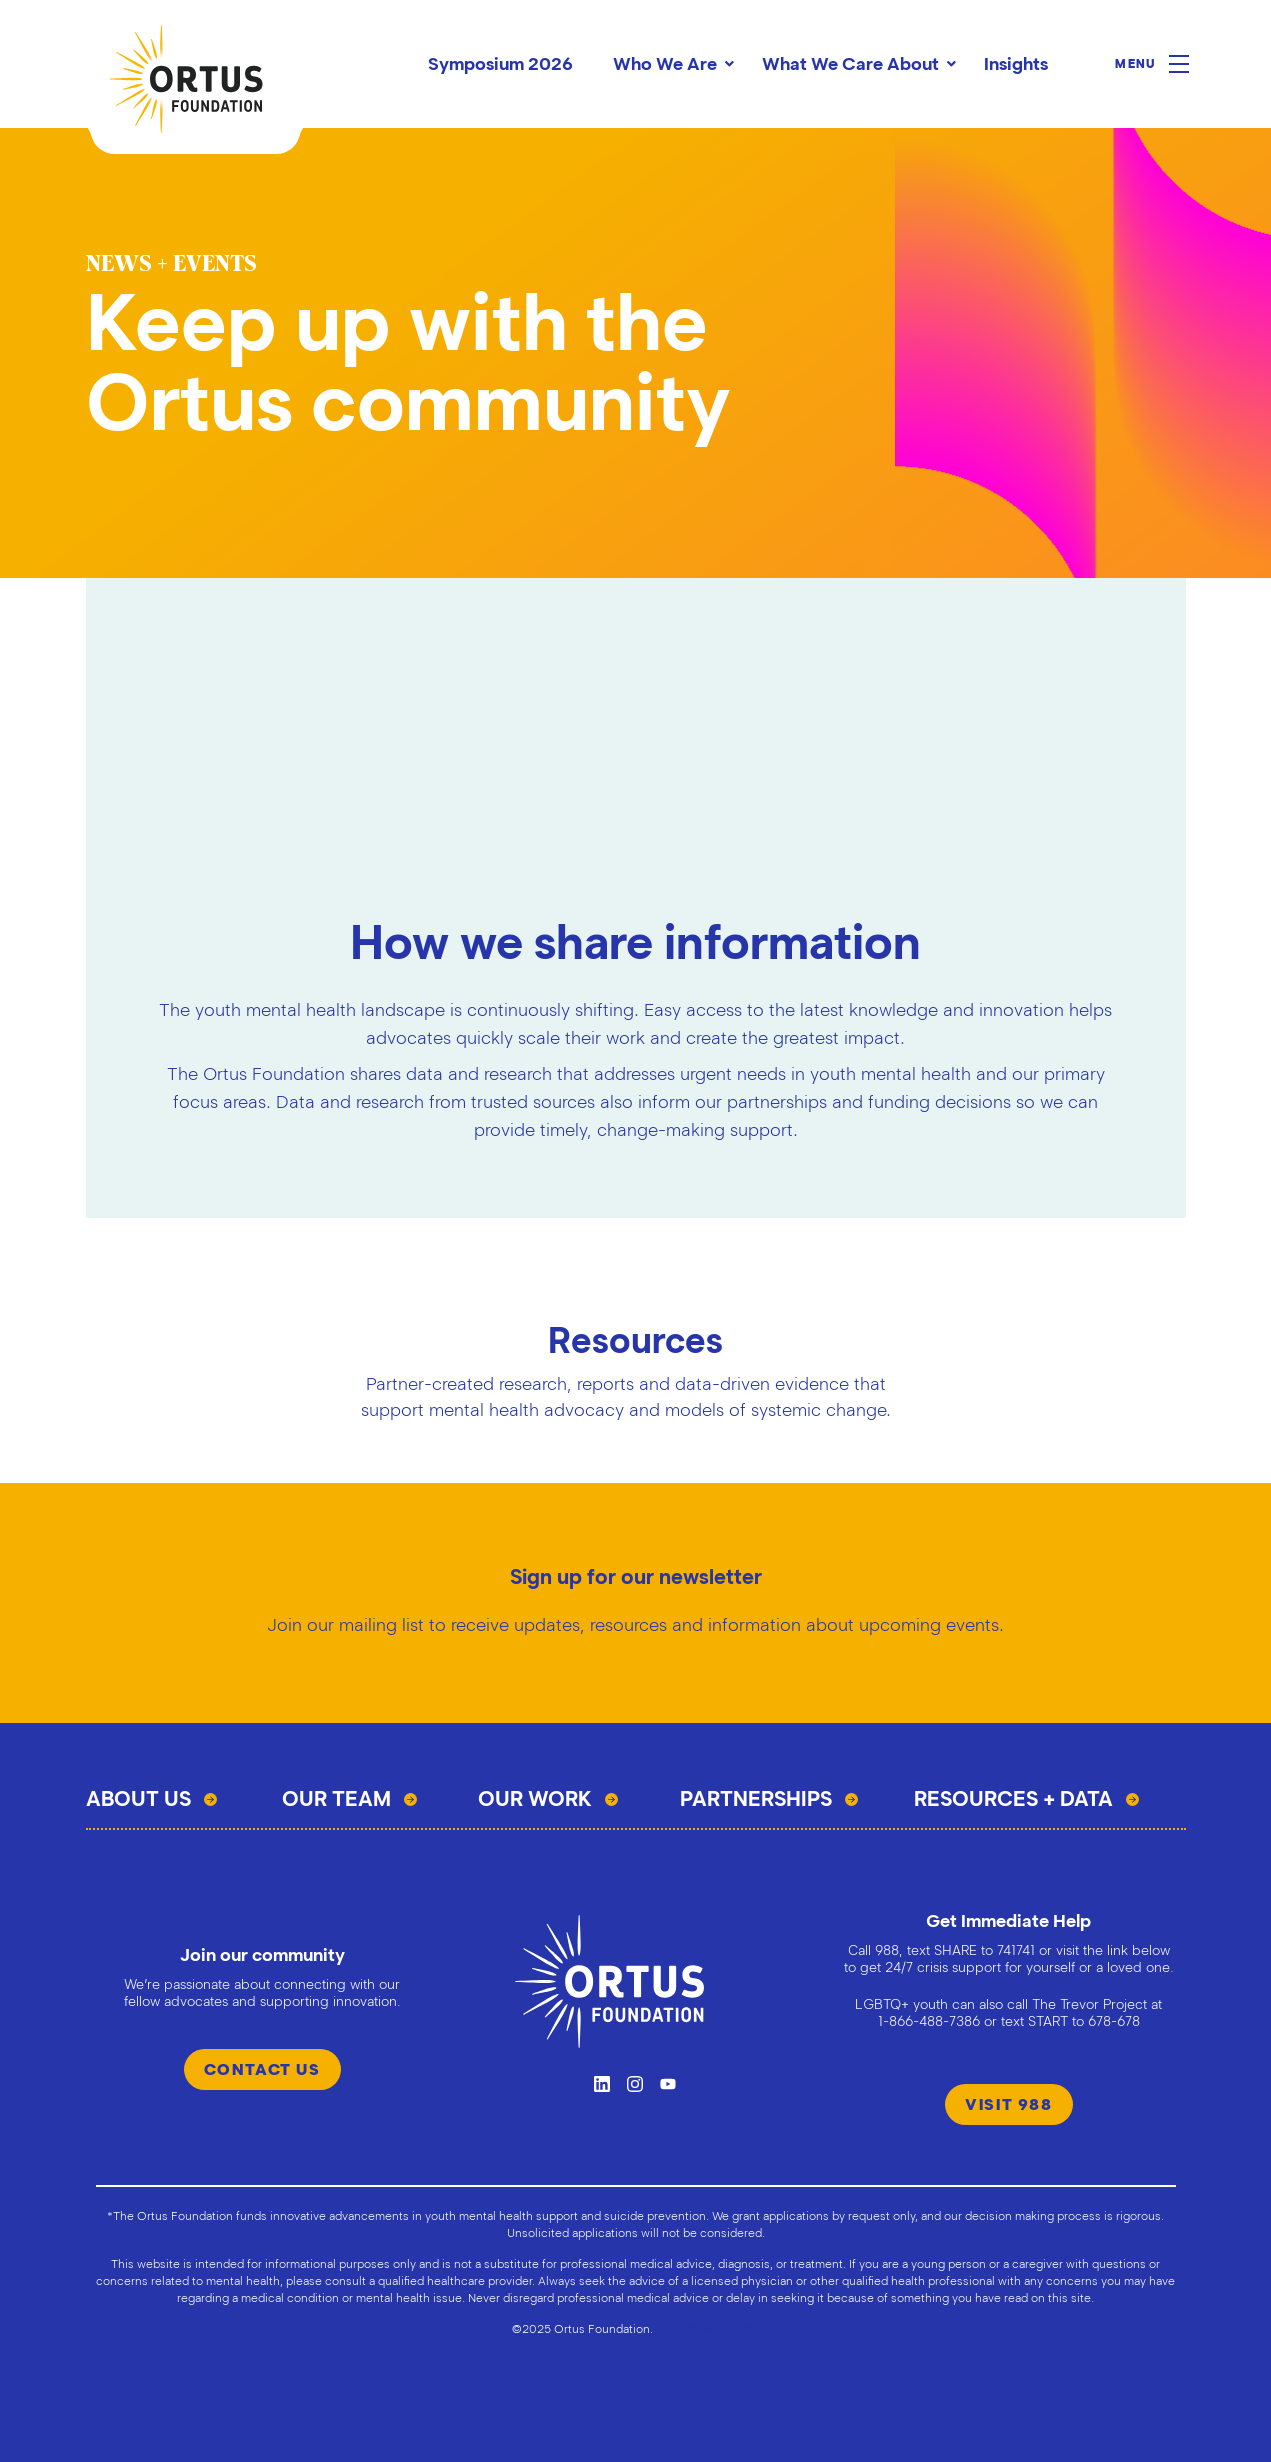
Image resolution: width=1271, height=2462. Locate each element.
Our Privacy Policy (708, 2328)
